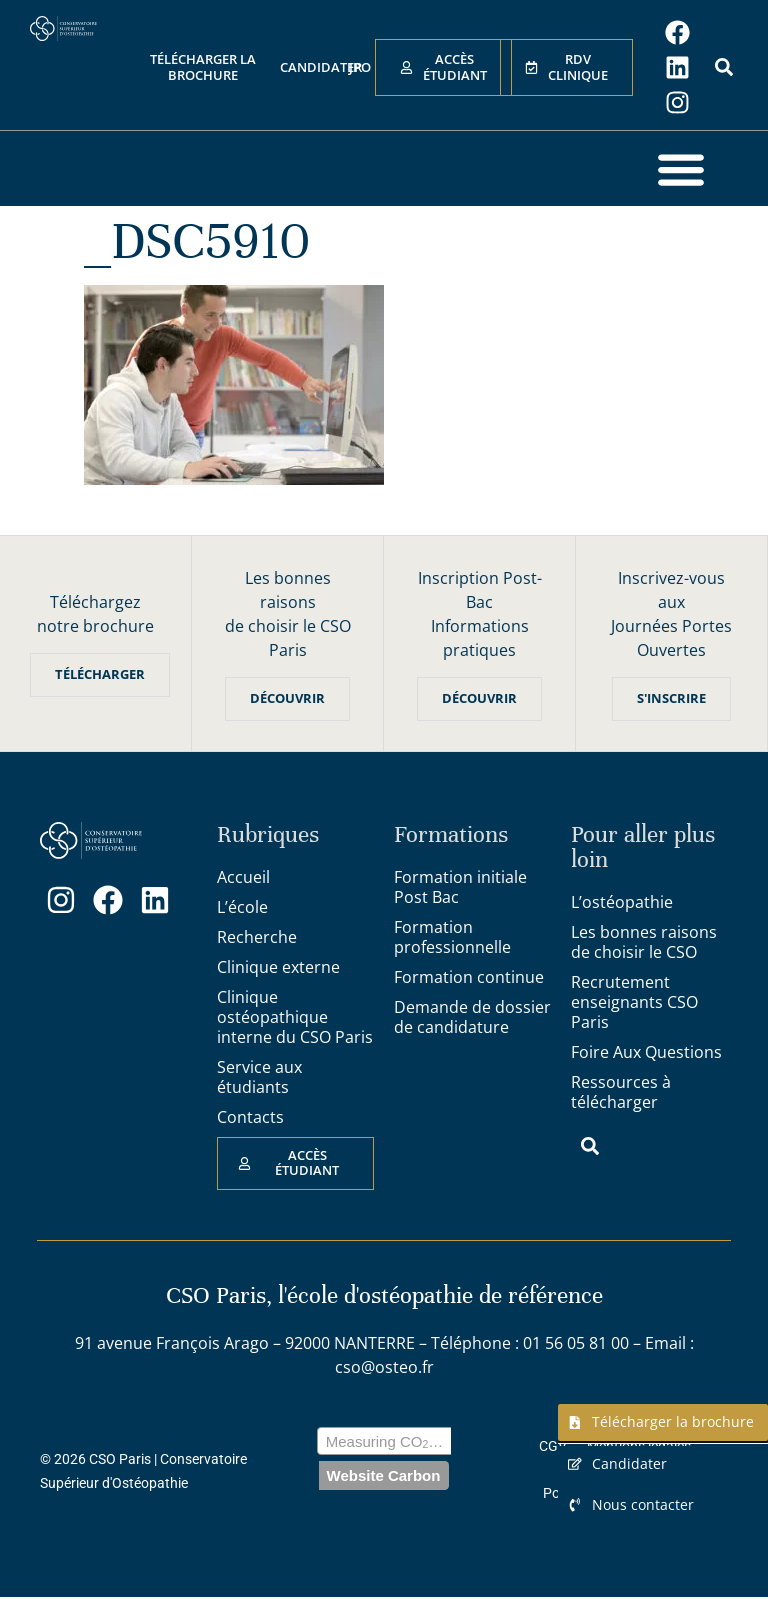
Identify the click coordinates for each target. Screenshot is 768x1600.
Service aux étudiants (259, 1077)
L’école (242, 907)
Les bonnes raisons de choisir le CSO (644, 942)
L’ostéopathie (622, 902)
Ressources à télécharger (621, 1092)
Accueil (243, 877)
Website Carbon (384, 1477)
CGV (553, 1448)
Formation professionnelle (452, 937)
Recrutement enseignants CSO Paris (634, 1002)
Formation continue (469, 977)
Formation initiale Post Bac (460, 887)
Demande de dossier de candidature (472, 1017)
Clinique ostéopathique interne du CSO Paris (295, 1017)
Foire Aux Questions (646, 1052)
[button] (680, 168)
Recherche (257, 937)
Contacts (250, 1117)
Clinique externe (278, 967)
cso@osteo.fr (384, 1367)
